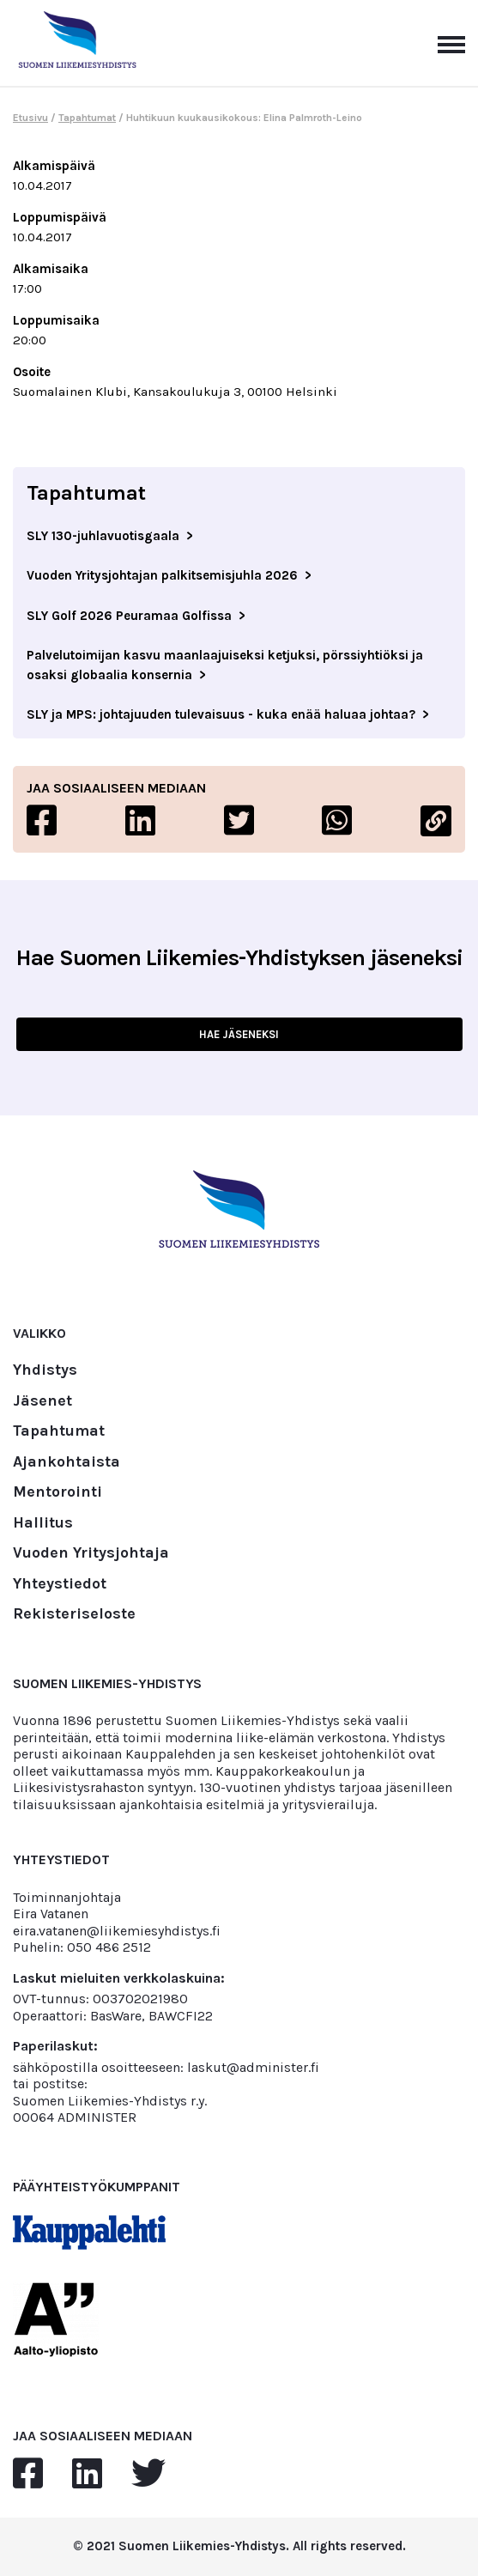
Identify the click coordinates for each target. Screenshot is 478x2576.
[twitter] (148, 2474)
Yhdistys (45, 1370)
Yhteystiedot (59, 1584)
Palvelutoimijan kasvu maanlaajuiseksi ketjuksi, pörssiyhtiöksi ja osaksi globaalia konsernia (225, 665)
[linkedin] (87, 2474)
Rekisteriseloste (74, 1614)
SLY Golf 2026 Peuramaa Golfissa (129, 615)
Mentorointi (57, 1492)
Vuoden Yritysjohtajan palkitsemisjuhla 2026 (162, 575)
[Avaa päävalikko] (451, 43)
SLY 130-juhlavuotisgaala (103, 536)
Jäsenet (42, 1401)
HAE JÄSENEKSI (239, 1034)
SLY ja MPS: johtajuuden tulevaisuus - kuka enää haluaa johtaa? (221, 714)
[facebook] (28, 2474)
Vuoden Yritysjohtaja (91, 1553)
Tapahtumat (87, 118)
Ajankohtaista (66, 1462)
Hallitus (43, 1523)
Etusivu (30, 118)
